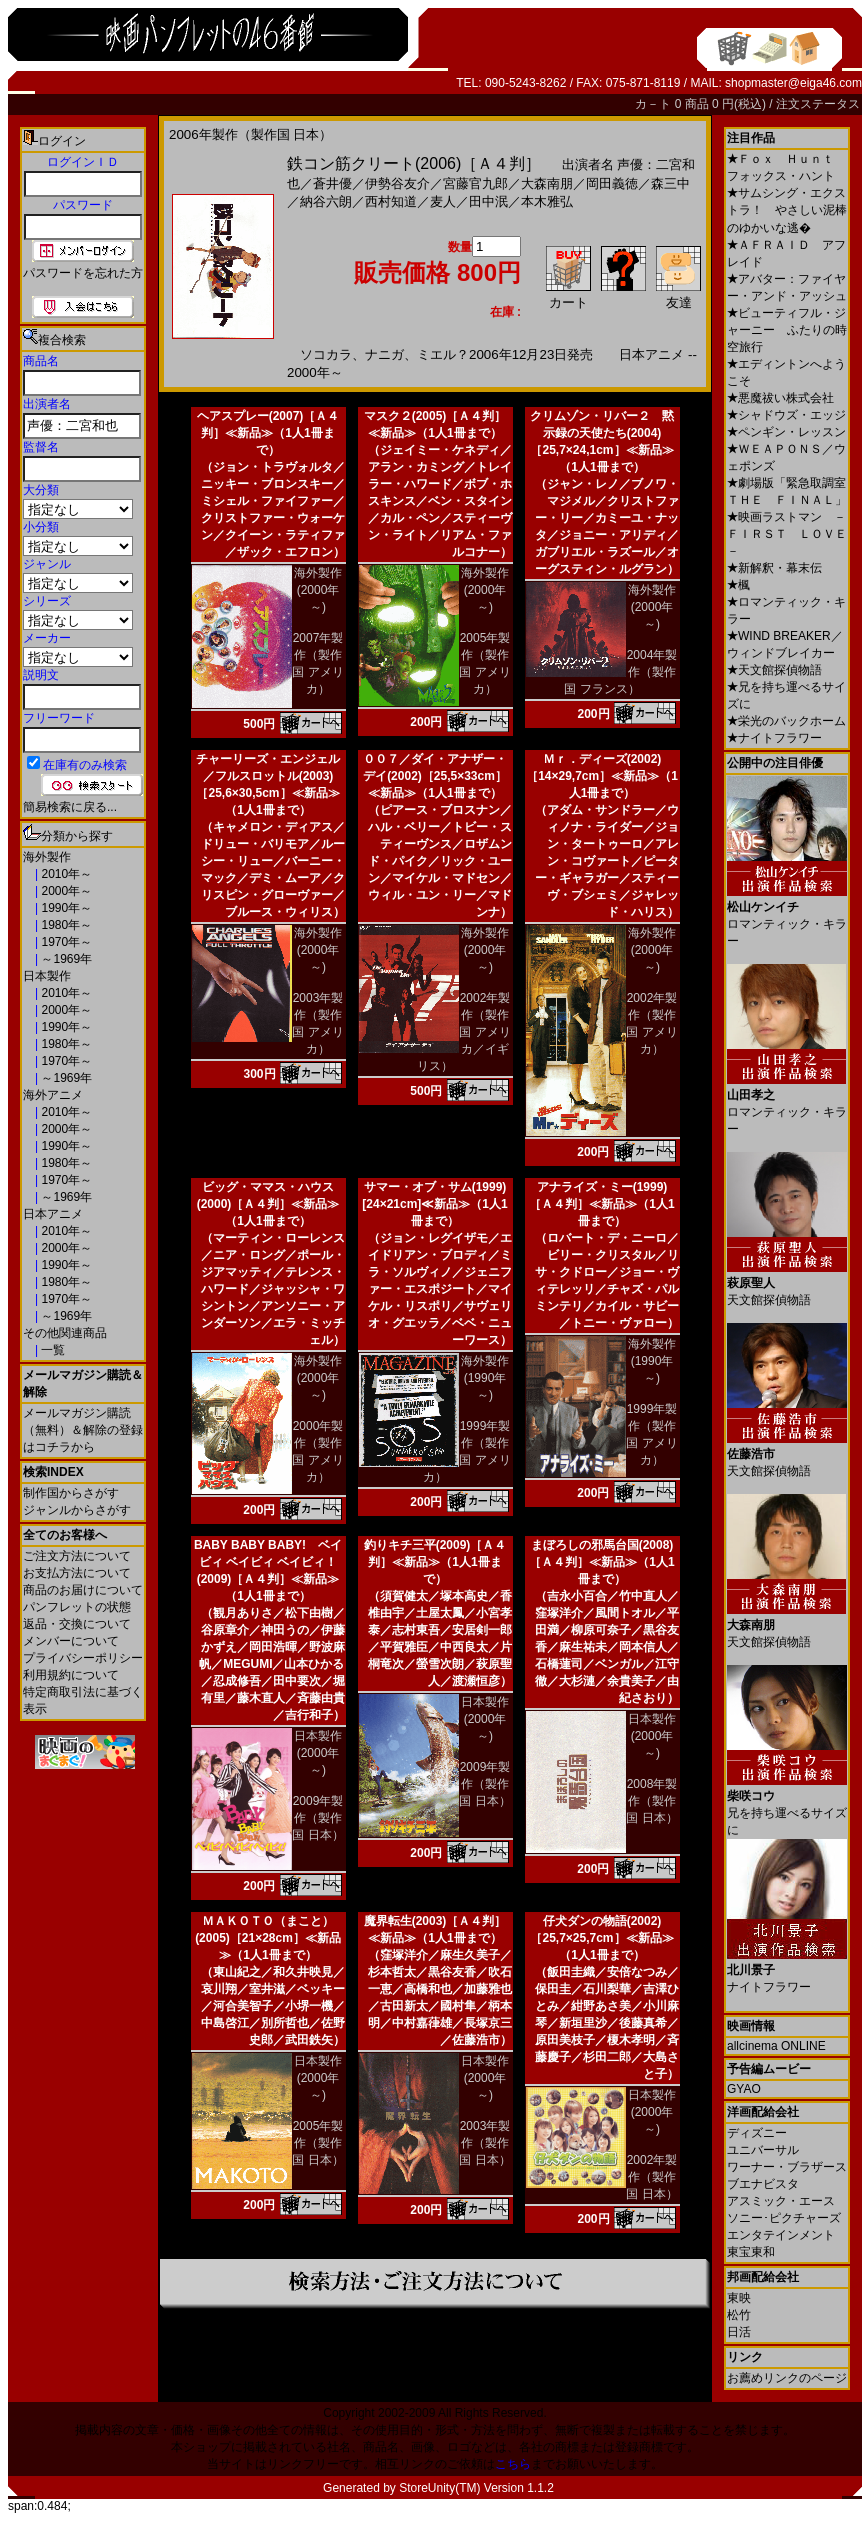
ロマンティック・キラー (787, 916)
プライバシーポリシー (83, 1658)
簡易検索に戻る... (70, 807)
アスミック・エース (781, 2201)
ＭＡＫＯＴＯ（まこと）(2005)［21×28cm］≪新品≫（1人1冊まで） (268, 1938)
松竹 (739, 2315)
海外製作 (47, 857)
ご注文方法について (77, 1556)
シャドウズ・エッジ (786, 415)
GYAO (744, 2089)
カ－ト (654, 104)
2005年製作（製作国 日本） (317, 2143)
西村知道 (391, 201)
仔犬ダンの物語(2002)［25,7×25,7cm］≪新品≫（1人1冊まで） (601, 1938)
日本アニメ (53, 1214)
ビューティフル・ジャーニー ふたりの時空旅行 (787, 330)
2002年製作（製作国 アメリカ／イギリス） (464, 1032)
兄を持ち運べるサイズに (787, 1805)
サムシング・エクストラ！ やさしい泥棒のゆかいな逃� (787, 210)
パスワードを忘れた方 (83, 273)
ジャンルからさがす (77, 1510)
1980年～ (65, 925)
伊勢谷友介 (397, 183)
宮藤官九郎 (475, 183)
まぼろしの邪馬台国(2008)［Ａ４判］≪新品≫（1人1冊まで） (601, 1562)
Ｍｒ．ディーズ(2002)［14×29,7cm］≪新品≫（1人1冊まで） (602, 776)
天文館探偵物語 (774, 670)
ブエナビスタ (763, 2184)
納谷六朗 (326, 201)
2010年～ (65, 874)
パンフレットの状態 (77, 1607)
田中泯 (488, 201)
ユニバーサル (763, 2150)
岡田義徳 (612, 183)
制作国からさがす (71, 1493)
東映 (739, 2298)
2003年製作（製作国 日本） (484, 2143)
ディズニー (757, 2133)
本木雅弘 (547, 201)
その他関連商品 (65, 1333)
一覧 (51, 1350)
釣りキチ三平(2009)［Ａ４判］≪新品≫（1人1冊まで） (435, 1562)
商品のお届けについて (83, 1590)
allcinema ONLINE (776, 2046)
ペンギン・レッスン (786, 432)
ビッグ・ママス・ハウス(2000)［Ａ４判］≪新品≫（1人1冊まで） (268, 1204)
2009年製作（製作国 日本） (317, 1818)
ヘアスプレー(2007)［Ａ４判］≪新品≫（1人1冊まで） (268, 433)
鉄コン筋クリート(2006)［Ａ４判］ (414, 163)
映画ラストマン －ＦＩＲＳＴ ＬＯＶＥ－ (787, 534)
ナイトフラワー (774, 738)
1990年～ (65, 908)
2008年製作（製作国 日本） (651, 1801)
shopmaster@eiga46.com (793, 83)
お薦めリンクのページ (787, 2378)
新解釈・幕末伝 (774, 568)
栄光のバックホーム (786, 721)
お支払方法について (77, 1573)
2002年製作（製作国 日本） (651, 2177)
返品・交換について (77, 1624)
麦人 (443, 201)
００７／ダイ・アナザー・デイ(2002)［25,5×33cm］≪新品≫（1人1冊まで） (435, 776)
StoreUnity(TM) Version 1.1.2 (476, 2488)
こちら (513, 2464)
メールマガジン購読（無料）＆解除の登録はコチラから (83, 1430)
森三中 (670, 183)
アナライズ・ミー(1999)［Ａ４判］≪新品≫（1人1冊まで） (601, 1204)
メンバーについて (71, 1641)
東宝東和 (751, 2252)
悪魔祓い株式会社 (780, 398)
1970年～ (65, 942)
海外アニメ (53, 1095)
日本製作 (47, 976)
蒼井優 (332, 183)
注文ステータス (818, 104)
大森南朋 (547, 183)
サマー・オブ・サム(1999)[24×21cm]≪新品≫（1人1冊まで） (434, 1204)
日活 (739, 2332)
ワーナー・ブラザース (787, 2167)
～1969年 (65, 959)
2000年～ (65, 891)
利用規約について (71, 1675)
